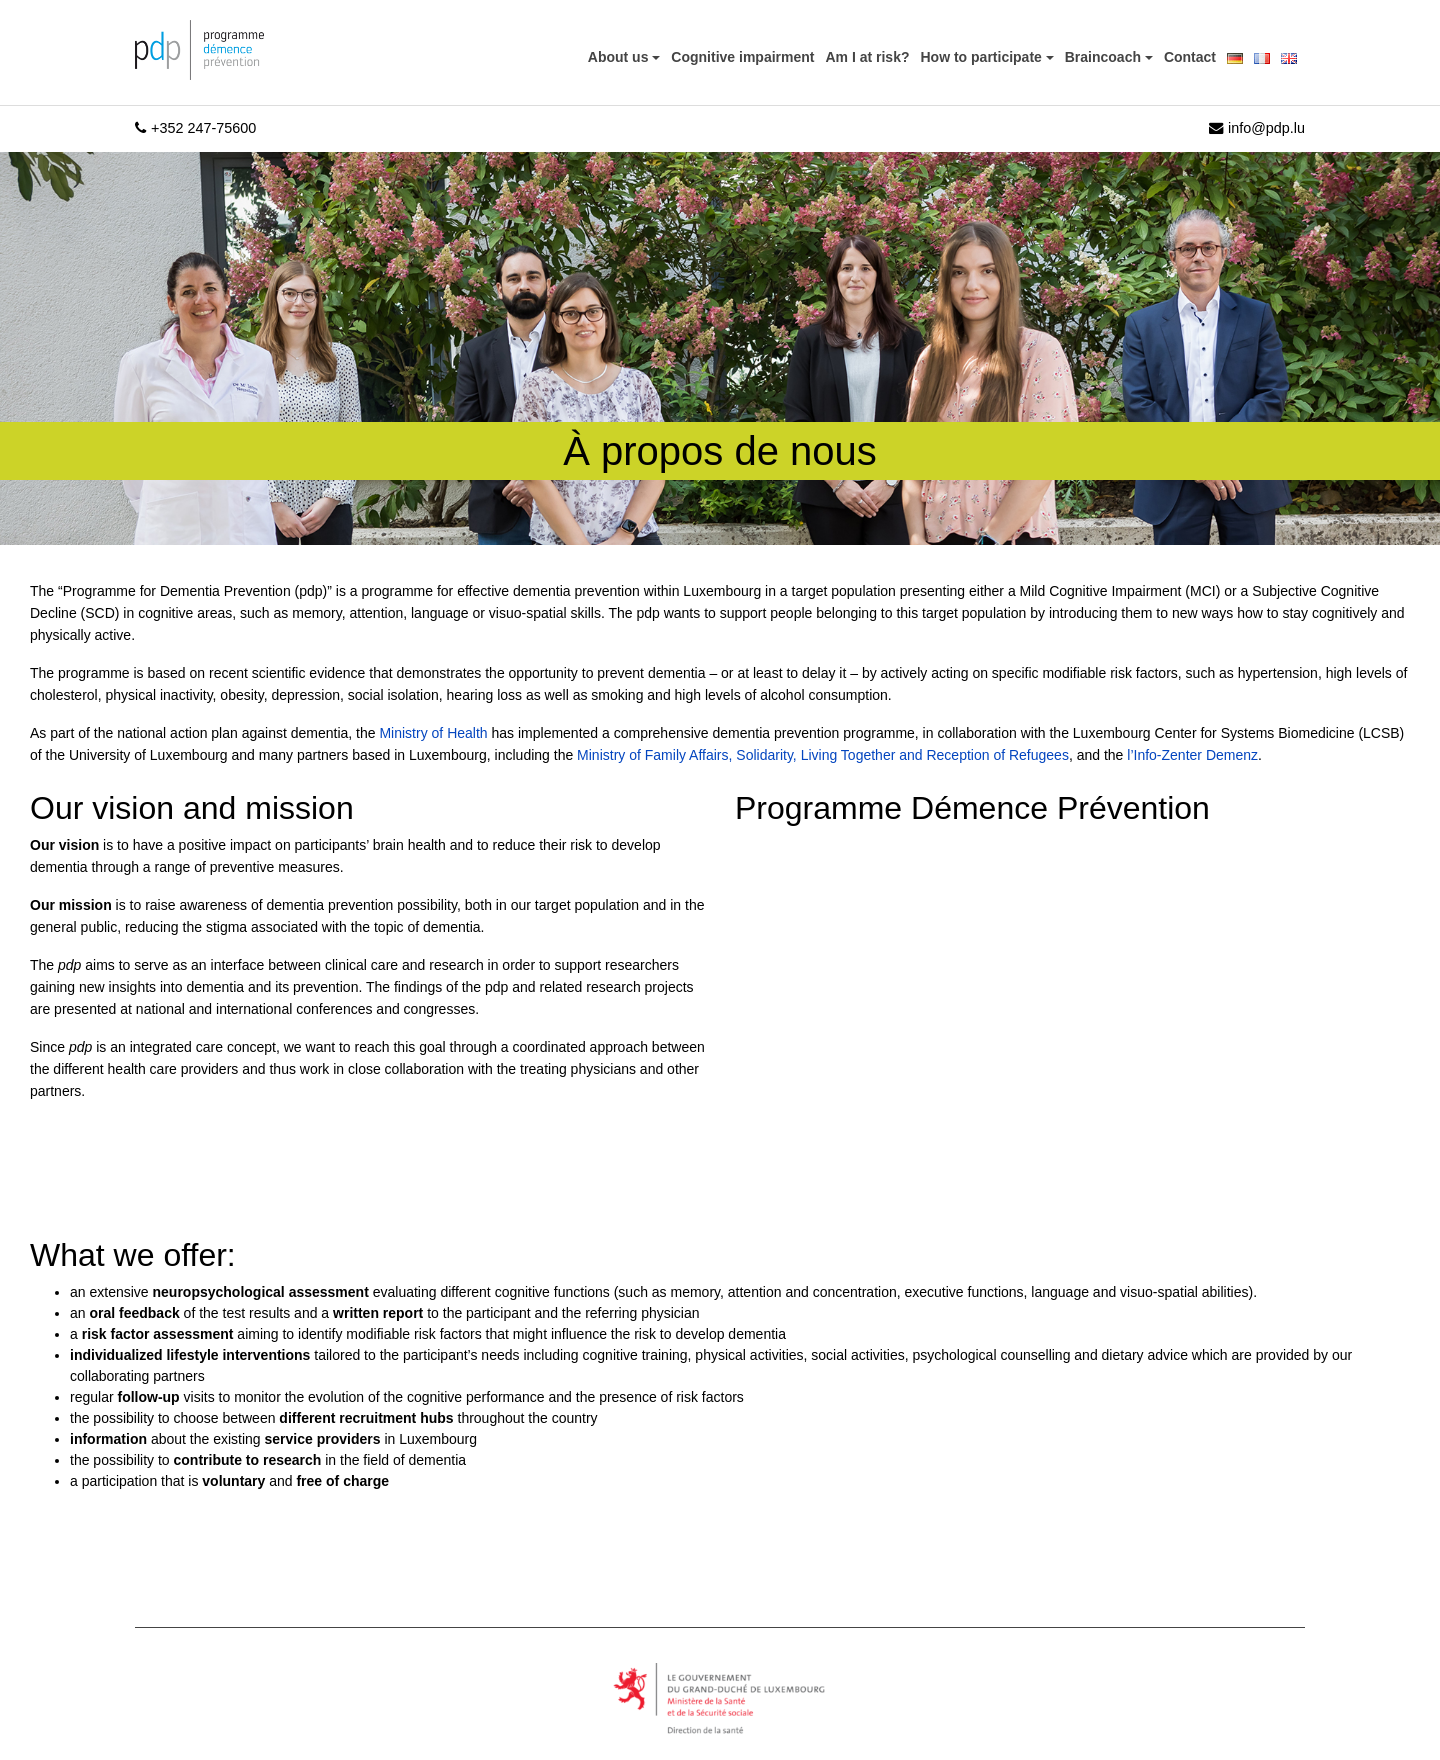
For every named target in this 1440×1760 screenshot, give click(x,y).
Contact (1190, 57)
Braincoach (1105, 57)
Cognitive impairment (742, 57)
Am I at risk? (867, 57)
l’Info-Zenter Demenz (1192, 755)
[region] (260, 1618)
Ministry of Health (433, 733)
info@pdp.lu (1257, 128)
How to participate (983, 57)
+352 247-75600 (195, 128)
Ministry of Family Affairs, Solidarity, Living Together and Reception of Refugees (823, 755)
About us (620, 57)
